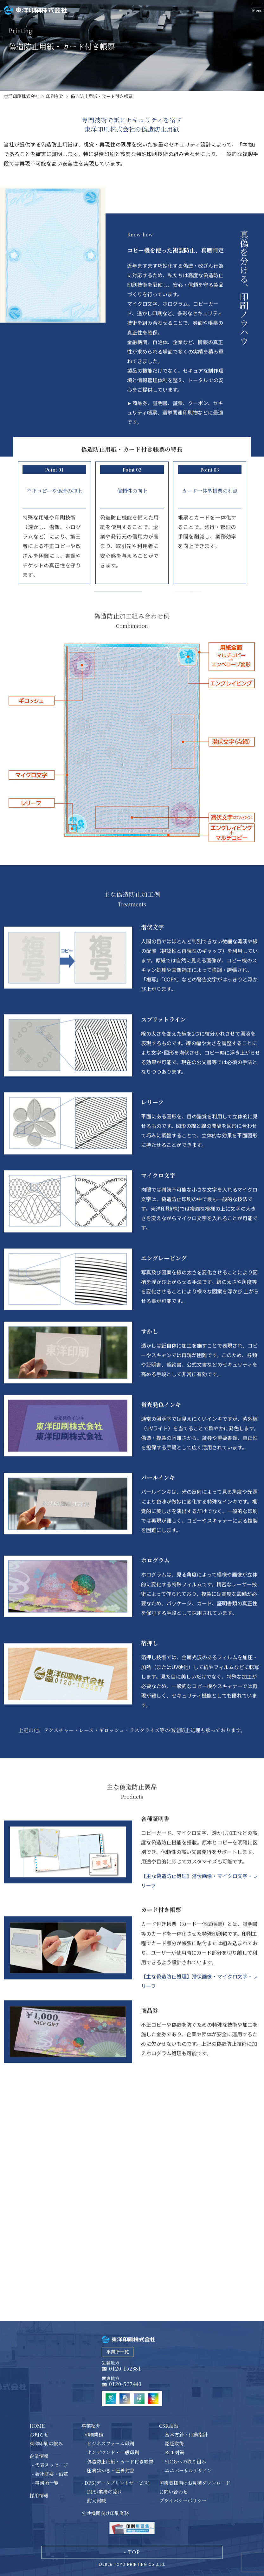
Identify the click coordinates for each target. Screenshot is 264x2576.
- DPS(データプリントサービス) (115, 2482)
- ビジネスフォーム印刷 (109, 2443)
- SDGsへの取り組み (184, 2461)
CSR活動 (168, 2425)
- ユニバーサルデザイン (187, 2470)
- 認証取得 (173, 2443)
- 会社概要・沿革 (50, 2473)
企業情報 (38, 2456)
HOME (37, 2425)
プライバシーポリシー (183, 2500)
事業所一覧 (117, 2351)
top (134, 2552)
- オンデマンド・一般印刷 (111, 2452)
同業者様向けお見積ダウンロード (194, 2482)
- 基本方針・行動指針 (185, 2434)
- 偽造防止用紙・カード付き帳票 (118, 2461)
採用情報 (38, 2495)
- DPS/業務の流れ (103, 2491)
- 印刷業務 (92, 2434)
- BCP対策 (173, 2452)
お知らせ (38, 2434)
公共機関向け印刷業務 (105, 2513)
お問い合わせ (173, 2491)
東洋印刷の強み (46, 2443)
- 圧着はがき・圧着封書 (109, 2470)
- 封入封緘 (95, 2500)
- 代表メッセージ (50, 2465)
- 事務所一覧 (45, 2482)
